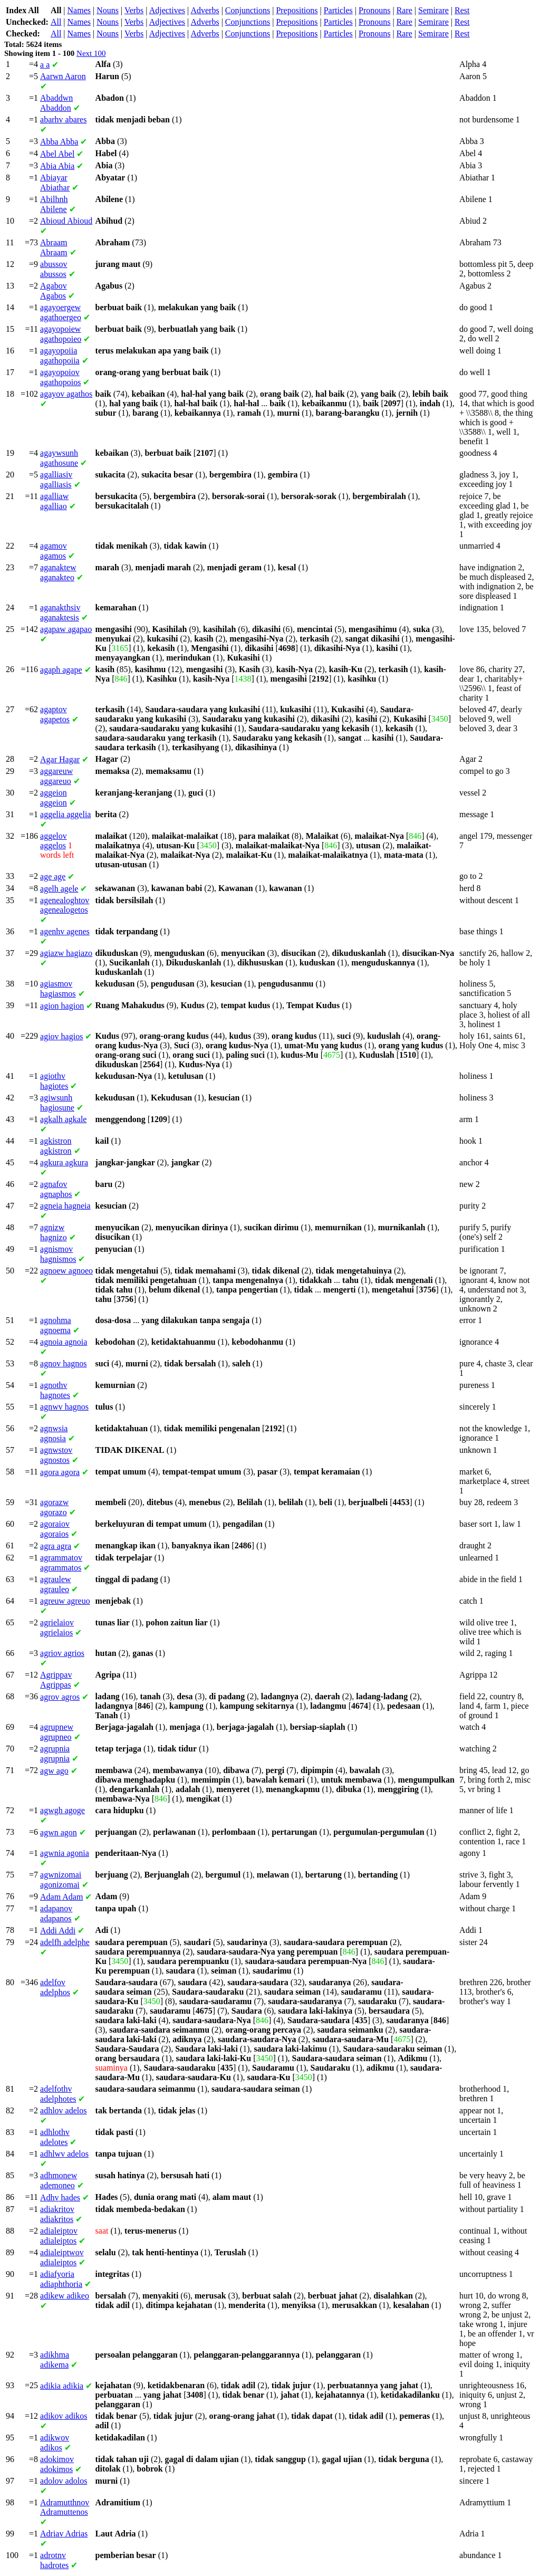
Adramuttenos (64, 2507)
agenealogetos (64, 905)
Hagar (60, 759)
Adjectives (167, 10)
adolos (63, 2480)
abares (63, 119)
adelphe (65, 1942)
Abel (57, 153)
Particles (338, 10)
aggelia (65, 814)
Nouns (108, 10)
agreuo (65, 1600)
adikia (61, 2385)
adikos (63, 2415)
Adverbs (204, 10)
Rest (462, 10)
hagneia (65, 1205)
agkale (63, 1119)
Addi (57, 1930)
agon (58, 1832)
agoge (62, 1810)
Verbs (133, 10)
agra (55, 1545)
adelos (63, 2110)
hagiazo (66, 953)
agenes (65, 931)
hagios (61, 1036)
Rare (404, 10)
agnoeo (66, 1270)
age (52, 876)
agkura (64, 1162)
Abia (57, 165)
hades (60, 2197)
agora (60, 1472)
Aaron (63, 76)
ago (54, 1770)
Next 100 (90, 53)
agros (60, 1696)
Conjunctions (247, 10)
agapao (66, 629)
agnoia (63, 1341)
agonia (64, 1853)
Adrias (64, 2533)
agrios (62, 1653)
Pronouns (374, 10)
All (56, 21)
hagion (62, 1005)
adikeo (64, 2295)
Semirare (433, 10)
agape (61, 669)
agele (59, 888)
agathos (66, 393)
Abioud (66, 220)
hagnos (63, 1363)
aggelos (53, 840)
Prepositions (296, 10)
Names (79, 10)
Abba (59, 141)
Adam (61, 1896)
